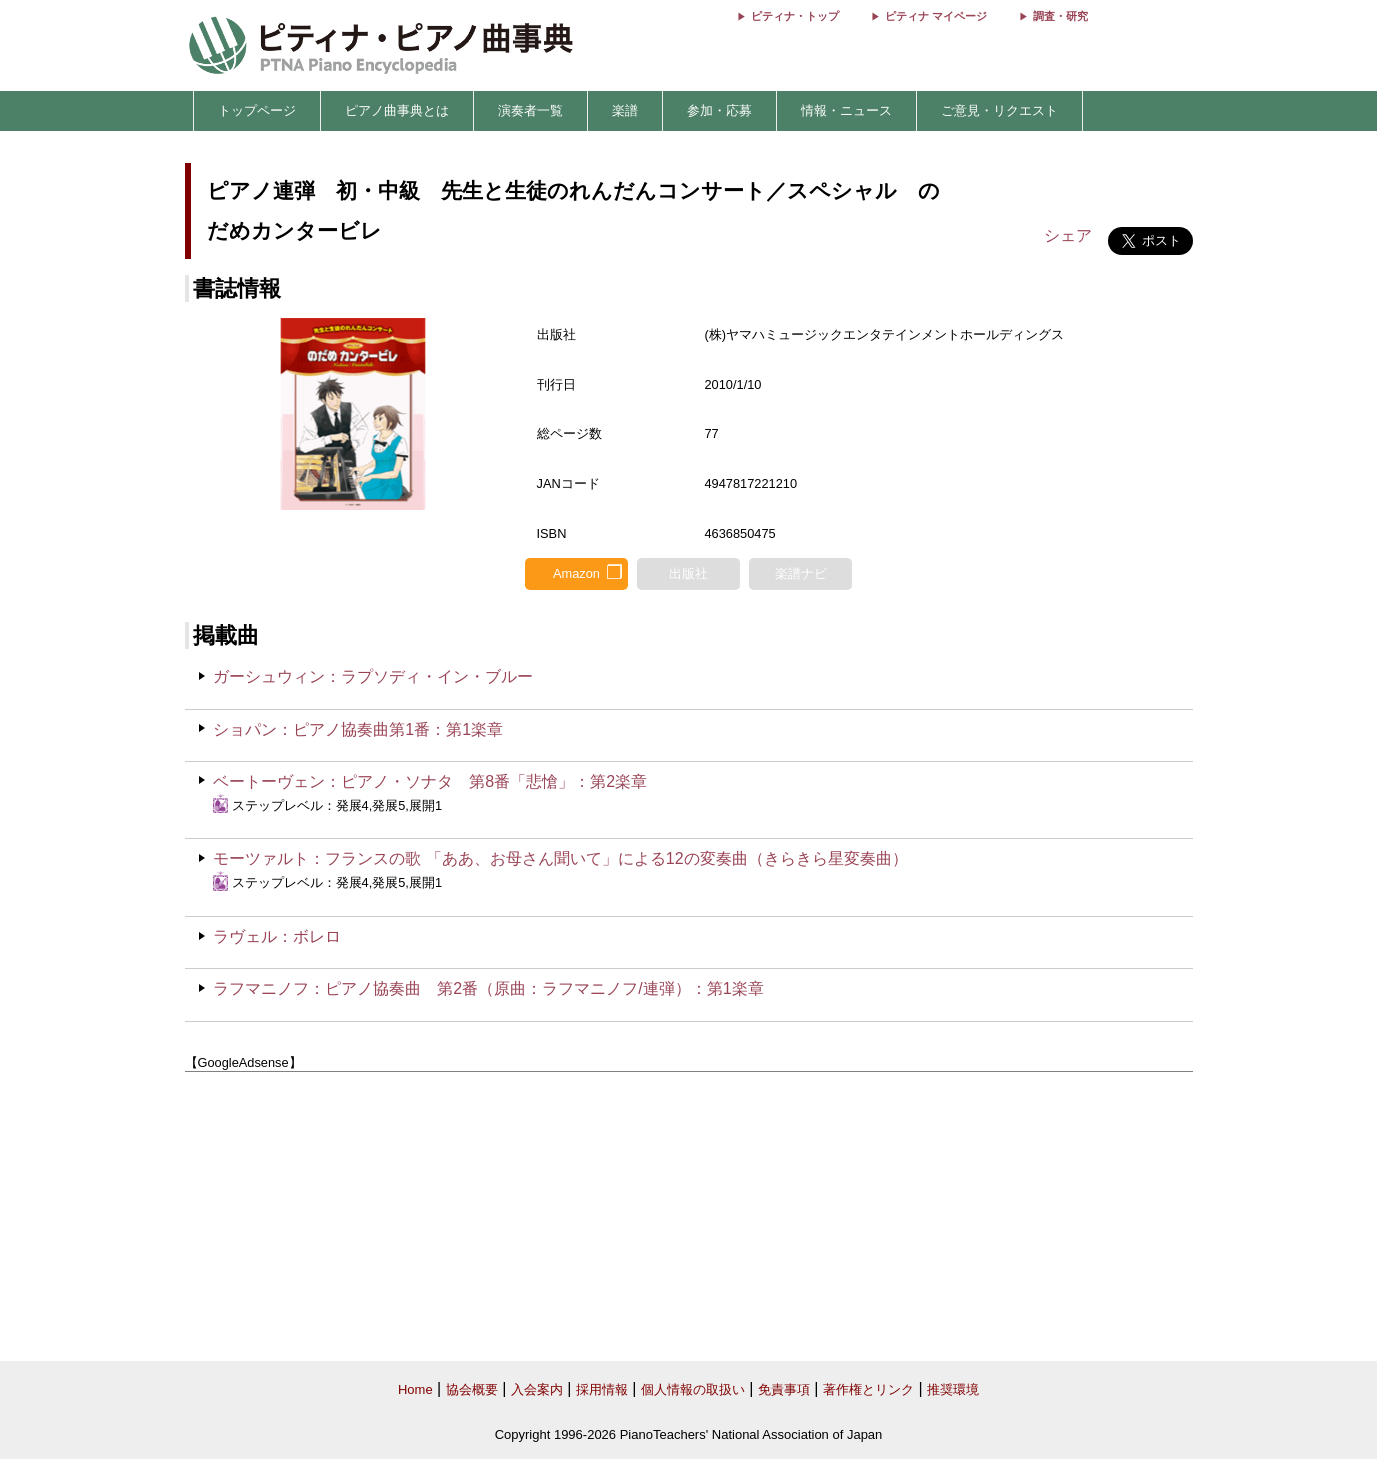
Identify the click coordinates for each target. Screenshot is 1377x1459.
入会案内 (537, 1389)
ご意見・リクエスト (999, 110)
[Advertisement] (689, 1217)
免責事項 (784, 1389)
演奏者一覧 (530, 110)
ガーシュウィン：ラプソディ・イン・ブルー (373, 676)
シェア (1068, 235)
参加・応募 (719, 110)
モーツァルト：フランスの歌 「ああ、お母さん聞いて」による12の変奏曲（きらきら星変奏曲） (560, 858)
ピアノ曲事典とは (397, 110)
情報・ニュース (846, 110)
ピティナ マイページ (936, 16)
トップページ (257, 110)
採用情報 (602, 1389)
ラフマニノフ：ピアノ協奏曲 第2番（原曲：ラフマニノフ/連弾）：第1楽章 (488, 988)
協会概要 (472, 1389)
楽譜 (625, 110)
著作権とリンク (868, 1389)
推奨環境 (953, 1389)
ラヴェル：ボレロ (277, 936)
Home (415, 1389)
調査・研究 (1060, 16)
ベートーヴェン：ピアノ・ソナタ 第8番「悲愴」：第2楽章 (430, 781)
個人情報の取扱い (693, 1389)
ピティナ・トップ (795, 16)
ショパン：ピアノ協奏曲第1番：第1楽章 (358, 729)
